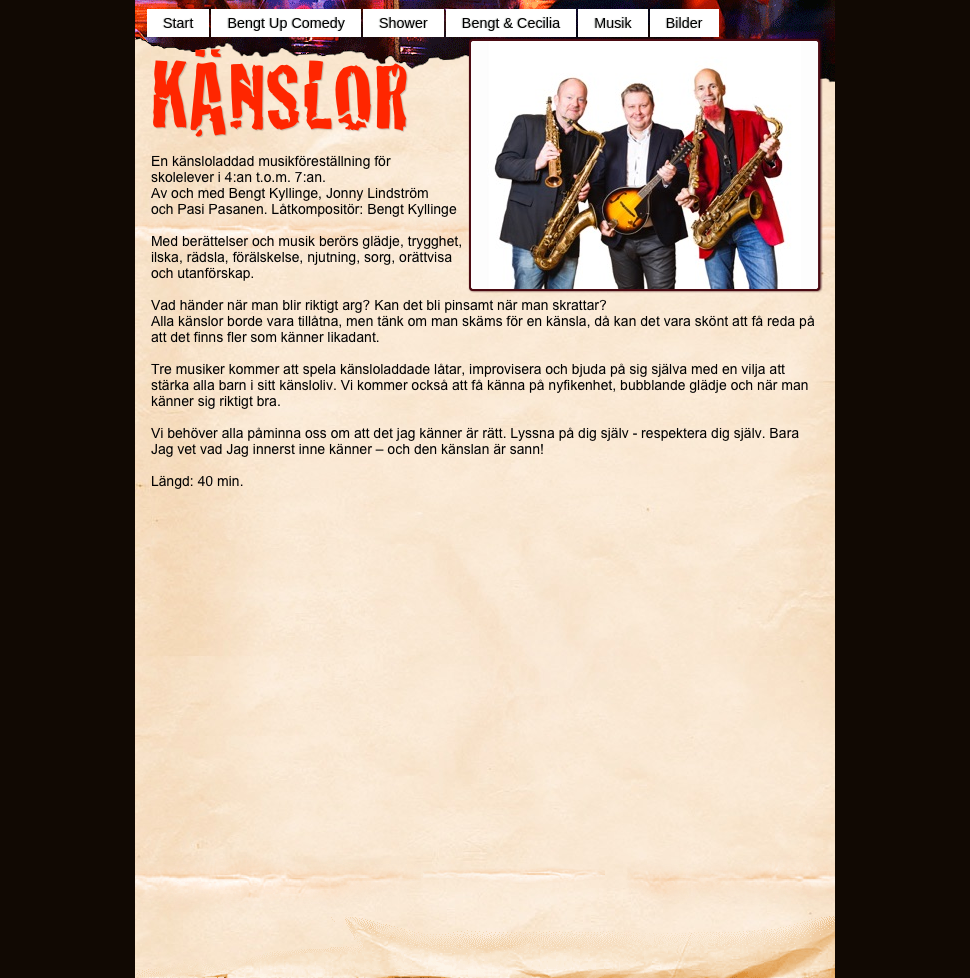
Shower (403, 23)
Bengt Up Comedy (286, 23)
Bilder (684, 23)
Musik (613, 23)
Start (178, 23)
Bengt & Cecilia (511, 23)
